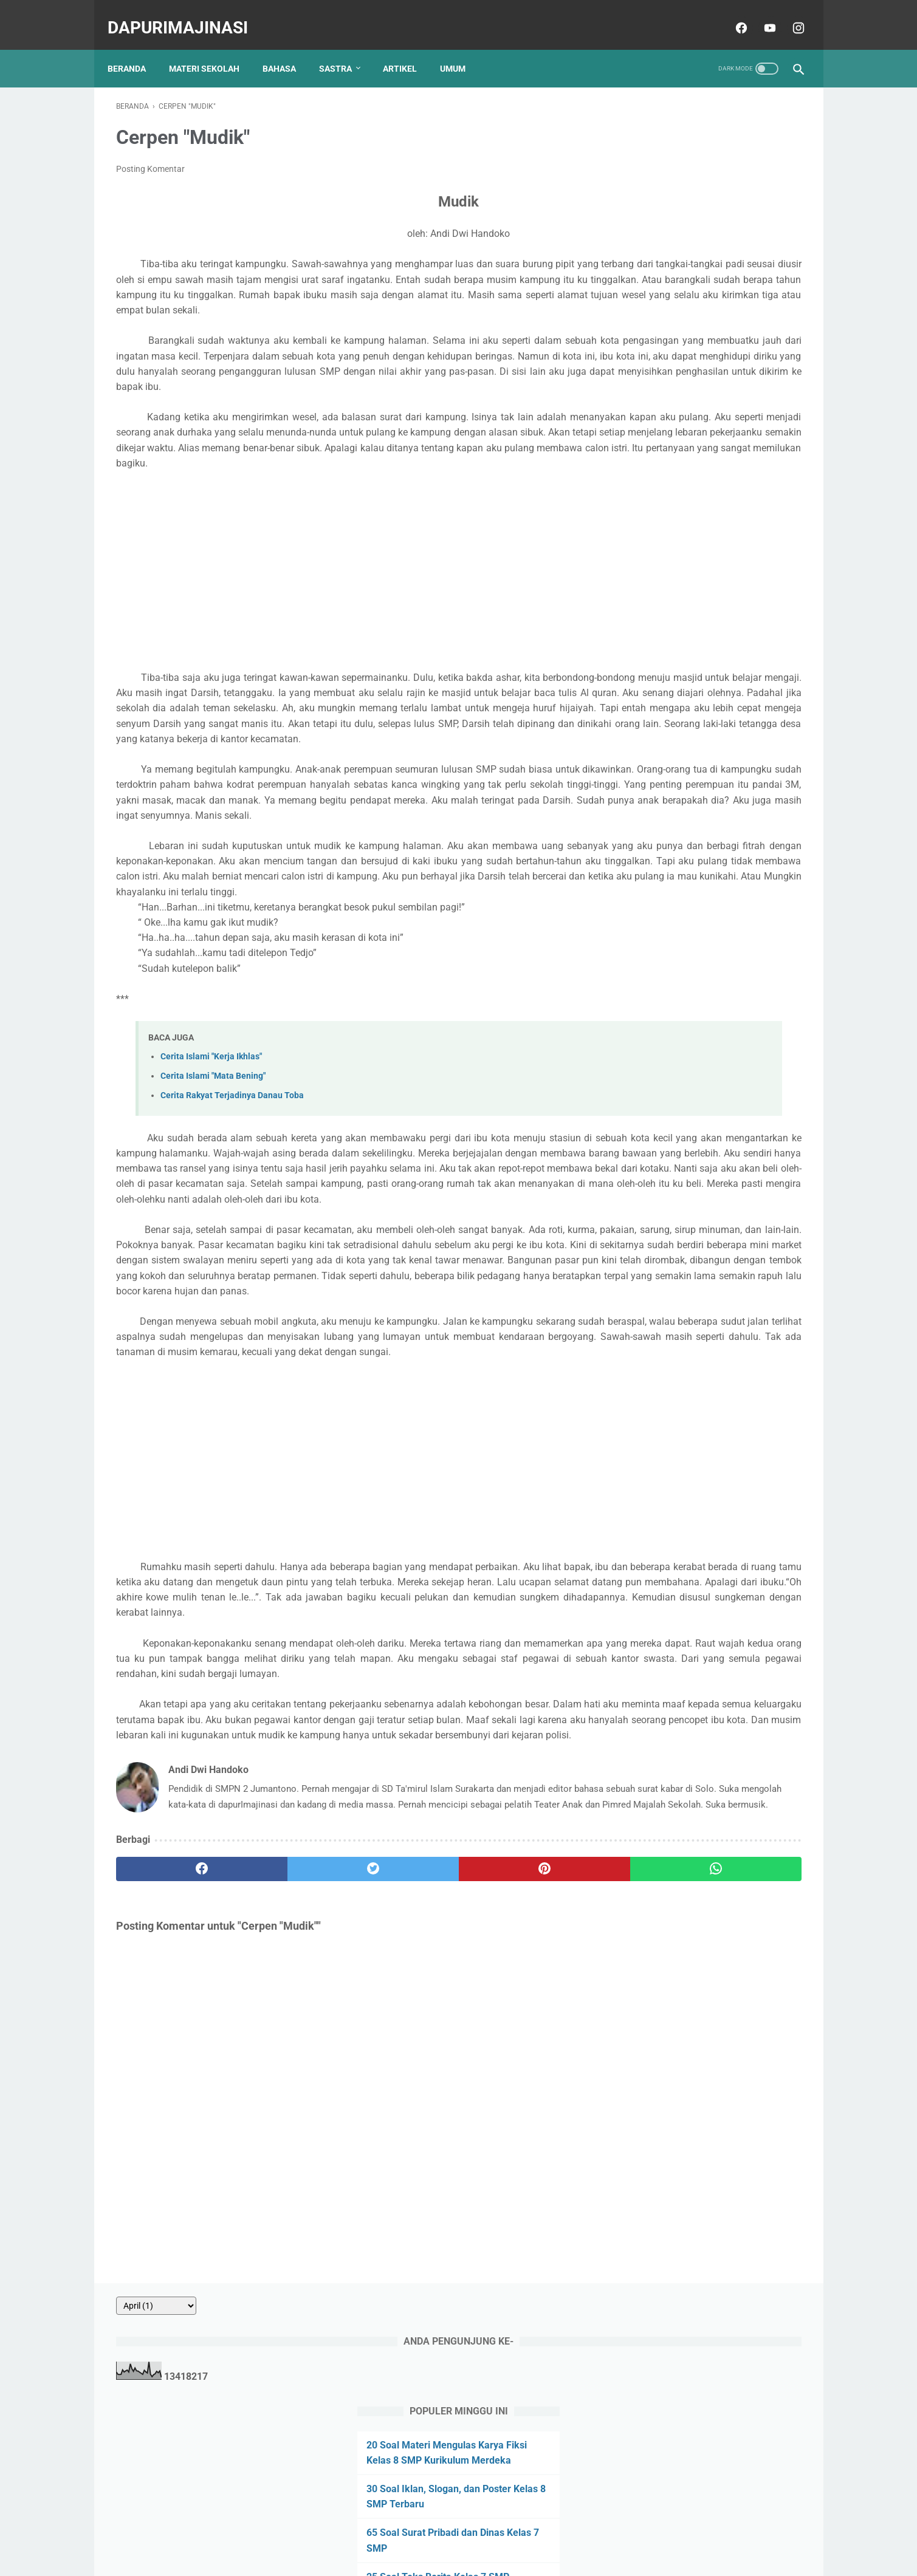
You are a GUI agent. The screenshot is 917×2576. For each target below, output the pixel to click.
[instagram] (788, 14)
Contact (397, 2532)
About (357, 2532)
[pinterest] (403, 2117)
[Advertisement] (345, 604)
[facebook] (731, 14)
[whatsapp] (518, 2117)
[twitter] (288, 2117)
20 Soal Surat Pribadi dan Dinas (697, 413)
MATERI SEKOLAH (212, 48)
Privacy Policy (450, 2532)
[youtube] (760, 14)
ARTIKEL (408, 48)
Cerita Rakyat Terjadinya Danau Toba (232, 1191)
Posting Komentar (150, 157)
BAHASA (287, 48)
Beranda (135, 48)
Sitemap (555, 2532)
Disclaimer (508, 2532)
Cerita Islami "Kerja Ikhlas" (211, 1151)
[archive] (659, 98)
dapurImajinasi (186, 14)
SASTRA (344, 48)
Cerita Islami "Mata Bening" (213, 1171)
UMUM (461, 48)
